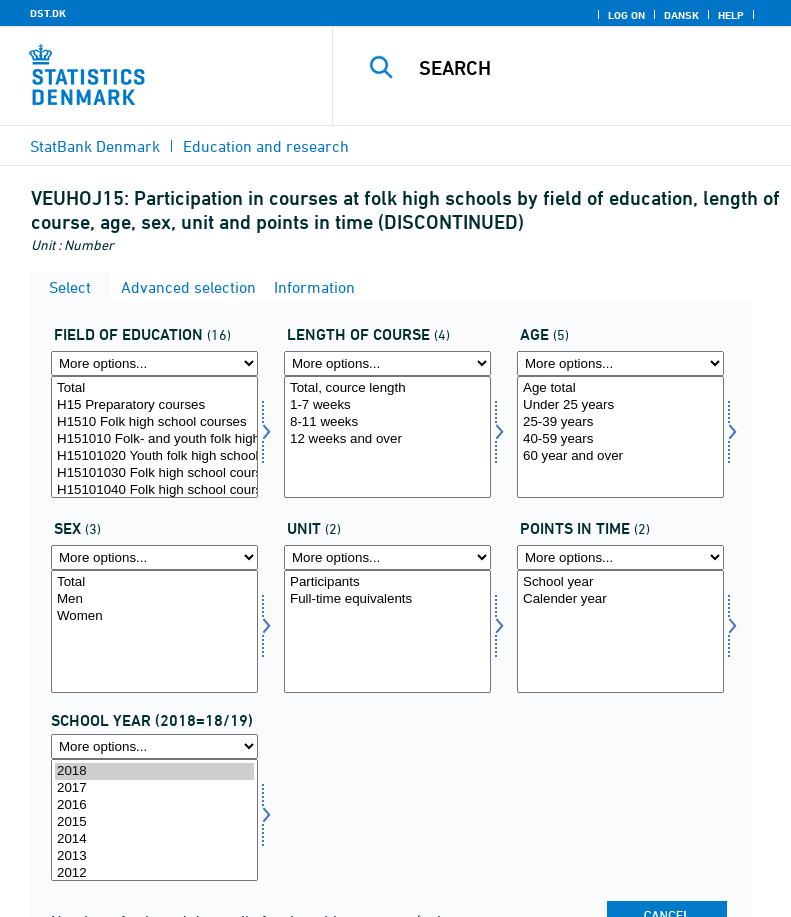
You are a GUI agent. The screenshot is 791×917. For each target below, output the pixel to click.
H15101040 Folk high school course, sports (154, 490)
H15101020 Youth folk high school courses (154, 456)
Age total (620, 388)
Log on (626, 15)
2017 (154, 788)
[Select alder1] (620, 437)
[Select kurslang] (387, 437)
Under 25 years (620, 405)
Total (154, 388)
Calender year (620, 599)
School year (620, 582)
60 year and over (620, 456)
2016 (154, 805)
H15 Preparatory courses (154, 405)
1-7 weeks (387, 405)
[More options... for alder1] (620, 363)
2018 (154, 771)
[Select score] (387, 631)
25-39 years (620, 422)
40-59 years (620, 439)
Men (154, 599)
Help (731, 15)
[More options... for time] (154, 746)
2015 (154, 822)
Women (154, 616)
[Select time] (154, 820)
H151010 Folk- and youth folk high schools (154, 439)
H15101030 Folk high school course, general (154, 473)
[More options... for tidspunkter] (620, 557)
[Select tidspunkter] (620, 631)
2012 (154, 873)
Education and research (266, 146)
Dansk (681, 15)
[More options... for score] (387, 557)
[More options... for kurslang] (387, 363)
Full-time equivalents (387, 599)
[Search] (592, 68)
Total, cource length (387, 388)
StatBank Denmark (95, 146)
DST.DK (48, 13)
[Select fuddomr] (154, 437)
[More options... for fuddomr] (154, 363)
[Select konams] (154, 631)
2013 (154, 856)
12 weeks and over (387, 439)
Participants (387, 582)
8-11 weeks (387, 422)
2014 (154, 839)
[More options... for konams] (154, 557)
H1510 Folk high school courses (154, 422)
